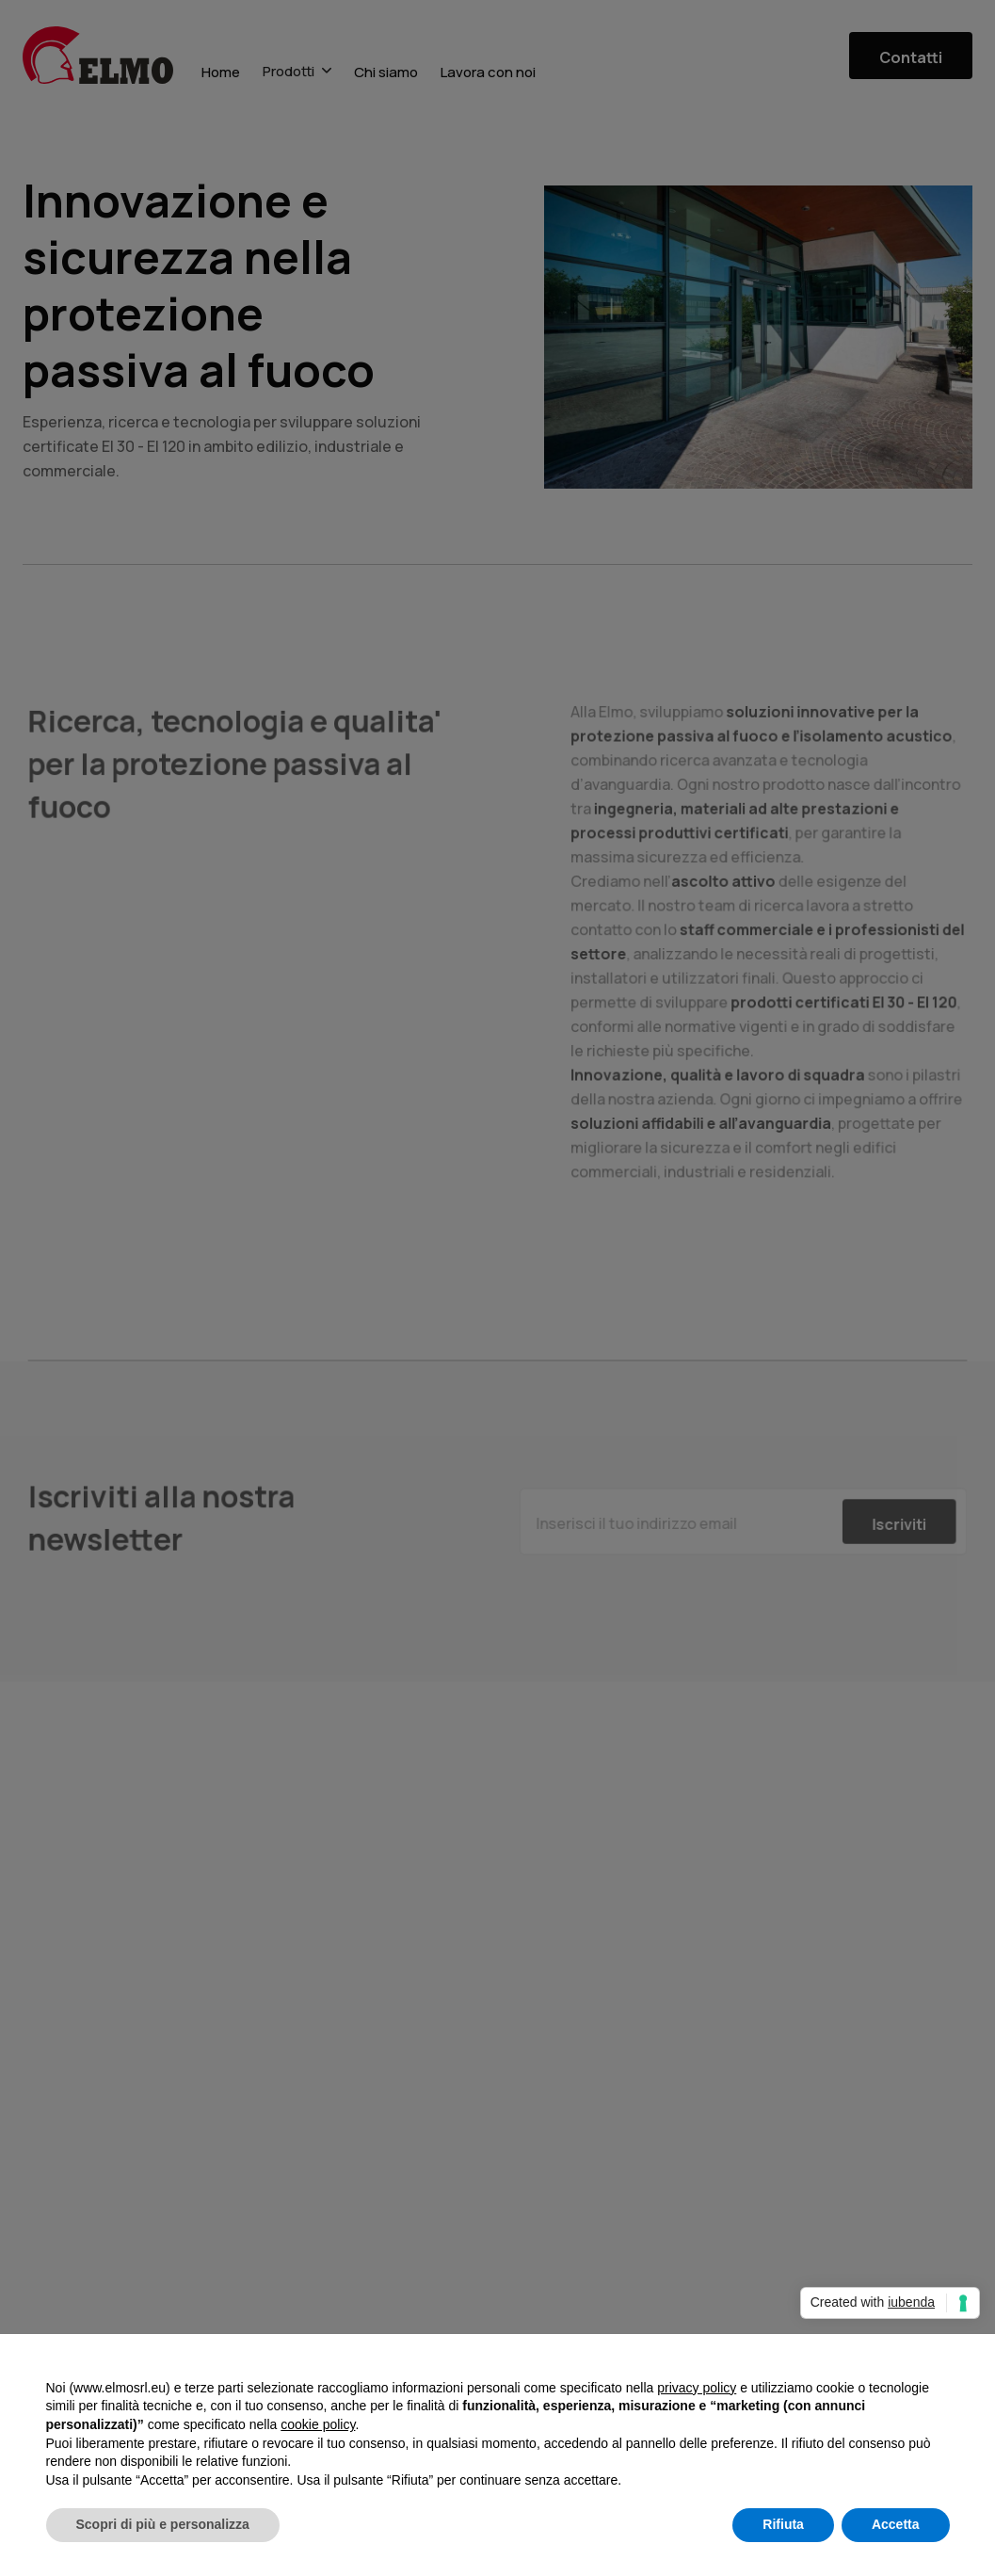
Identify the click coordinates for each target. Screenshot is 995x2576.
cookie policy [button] (318, 2424)
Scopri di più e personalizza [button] (162, 2524)
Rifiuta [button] (783, 2524)
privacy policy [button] (696, 2387)
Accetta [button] (896, 2524)
